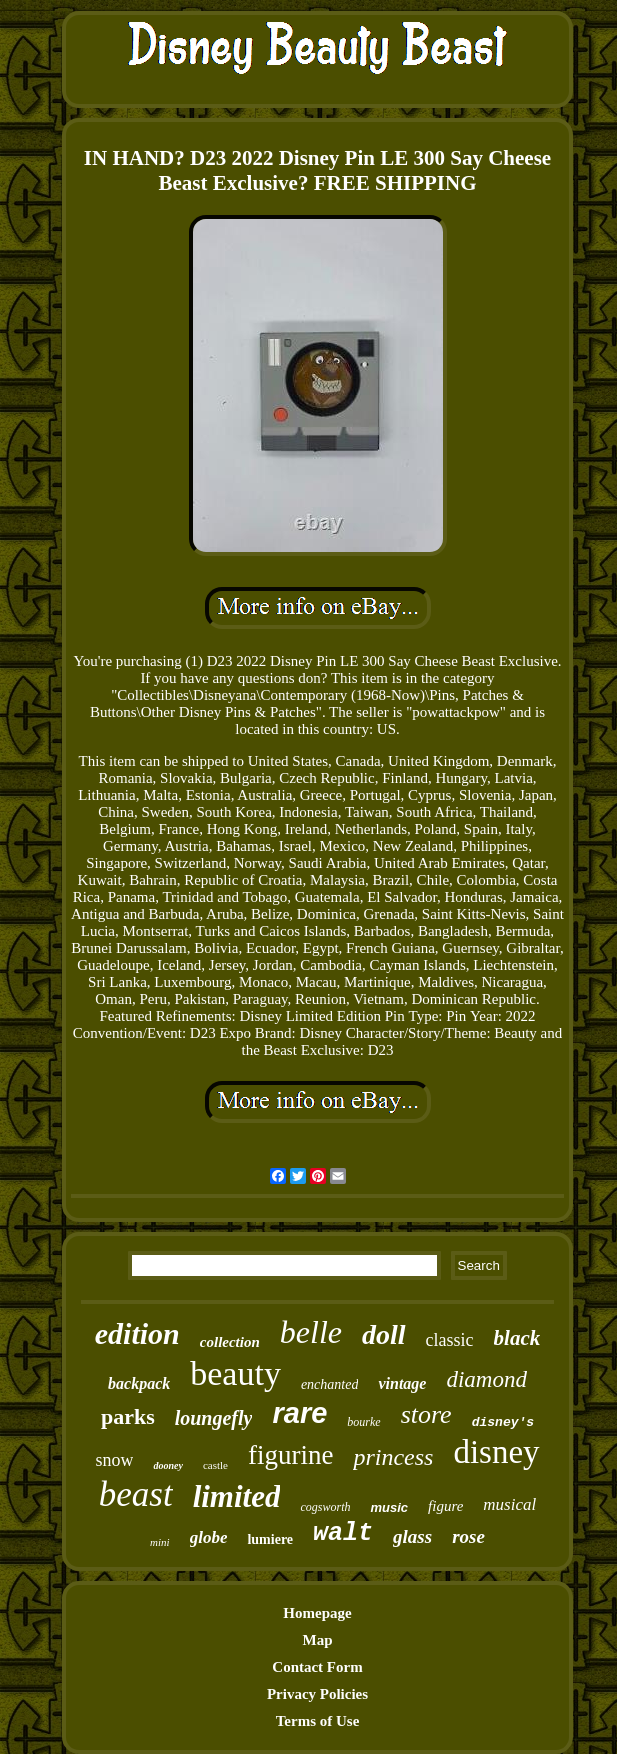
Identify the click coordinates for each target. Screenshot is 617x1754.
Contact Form (317, 1667)
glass (412, 1536)
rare (299, 1413)
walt (343, 1533)
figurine (290, 1455)
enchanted (330, 1384)
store (426, 1414)
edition (137, 1333)
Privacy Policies (317, 1694)
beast (136, 1494)
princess (393, 1457)
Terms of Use (318, 1721)
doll (384, 1334)
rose (468, 1536)
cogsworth (325, 1507)
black (517, 1338)
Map (318, 1640)
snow (114, 1460)
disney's (503, 1422)
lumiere (270, 1539)
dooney (167, 1465)
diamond (486, 1379)
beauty (235, 1373)
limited (237, 1496)
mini (160, 1542)
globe (209, 1537)
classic (450, 1340)
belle (311, 1332)
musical (509, 1504)
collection (230, 1342)
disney (496, 1452)
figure (445, 1506)
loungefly (214, 1418)
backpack (139, 1383)
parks (128, 1416)
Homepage (317, 1613)
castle (215, 1465)
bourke (363, 1422)
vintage (402, 1383)
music (389, 1507)
